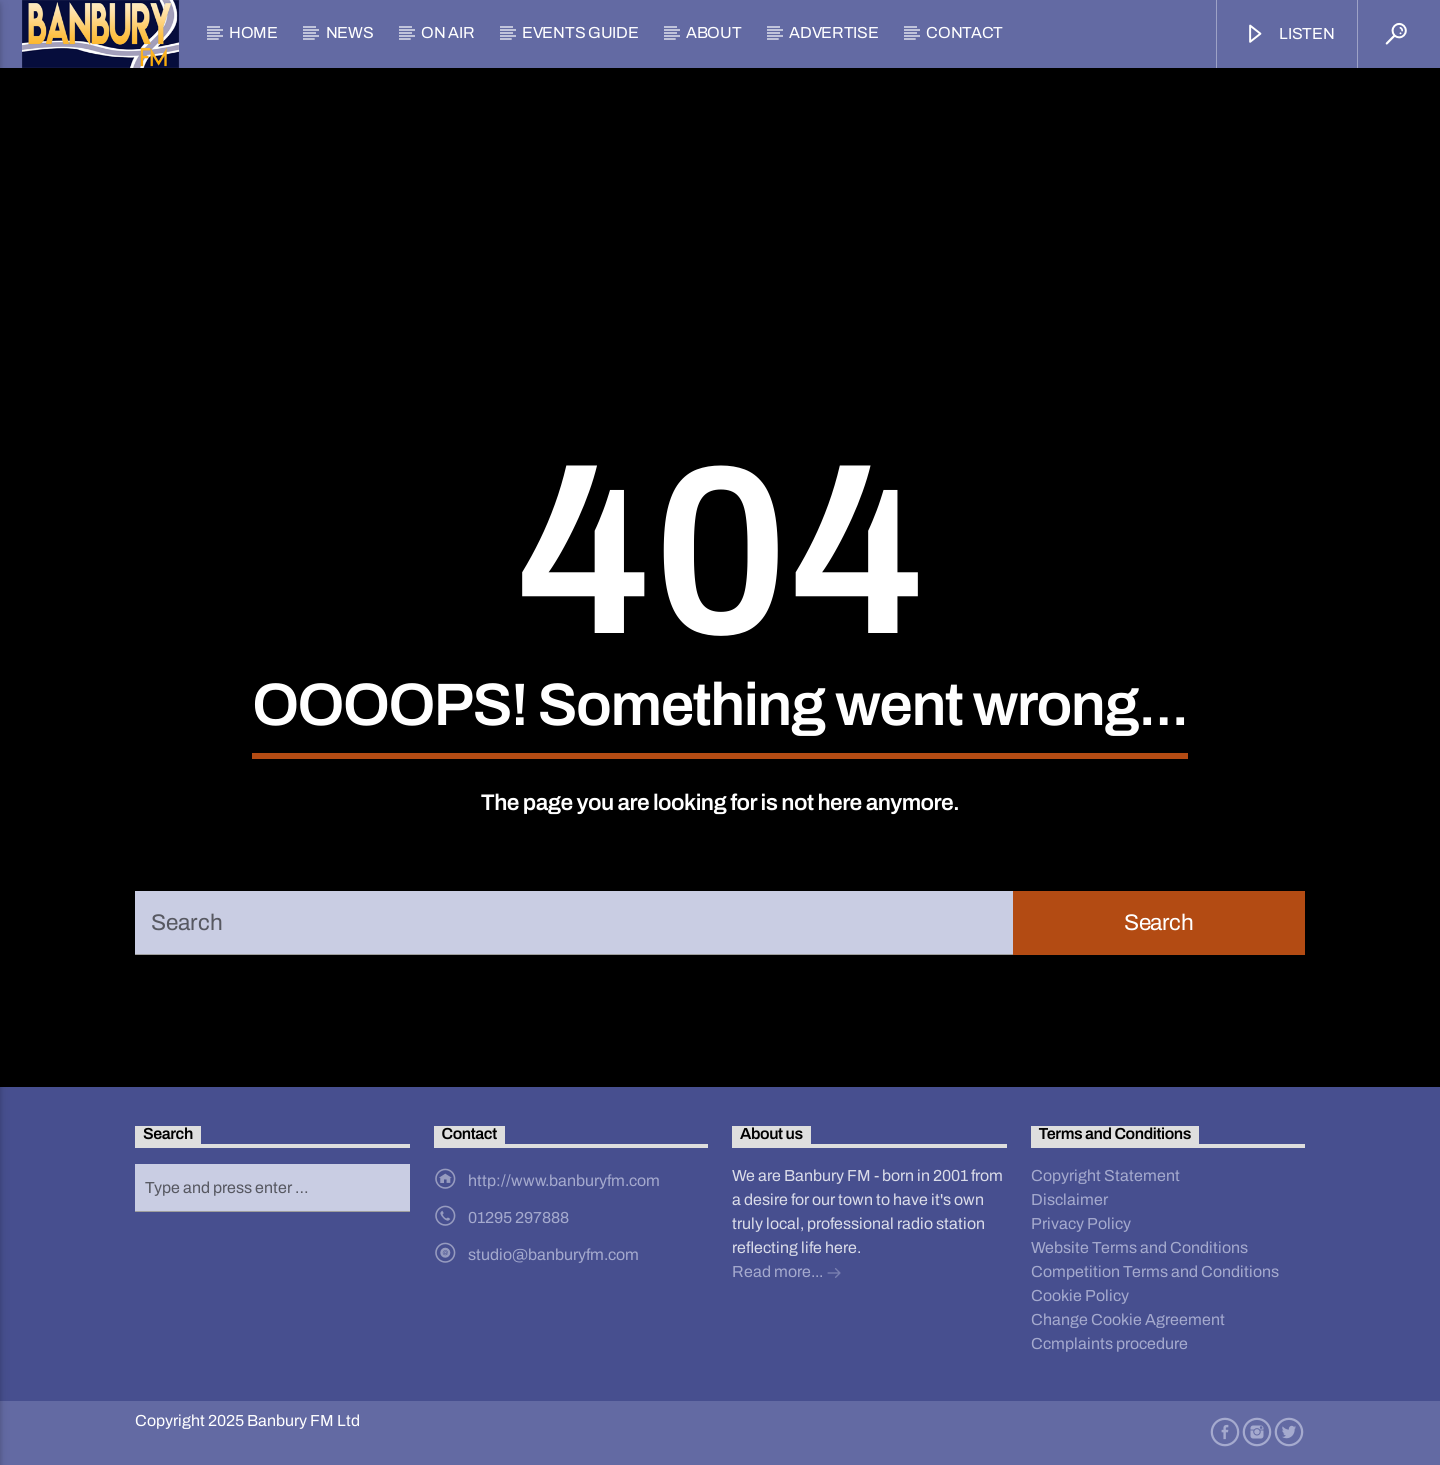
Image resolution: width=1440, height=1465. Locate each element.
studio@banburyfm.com (553, 1254)
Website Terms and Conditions (1139, 1247)
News (350, 32)
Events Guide (580, 32)
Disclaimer (1069, 1199)
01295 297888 (518, 1217)
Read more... (787, 1273)
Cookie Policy (1080, 1295)
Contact (964, 32)
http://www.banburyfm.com (564, 1180)
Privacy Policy (1081, 1223)
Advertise (833, 32)
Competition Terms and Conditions (1155, 1271)
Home (253, 32)
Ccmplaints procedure (1109, 1343)
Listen (1289, 34)
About (713, 32)
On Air (447, 32)
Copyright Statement (1105, 1175)
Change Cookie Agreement (1128, 1319)
